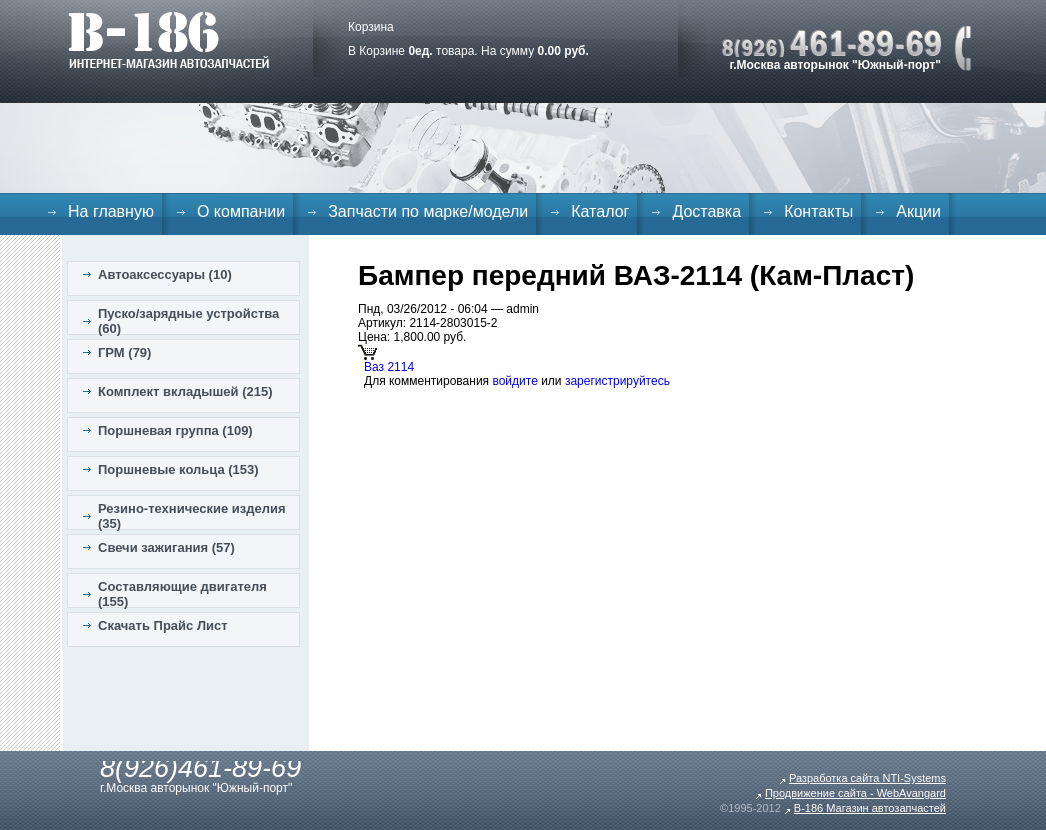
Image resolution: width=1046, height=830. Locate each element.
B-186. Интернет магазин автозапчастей (168, 40)
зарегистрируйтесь (617, 381)
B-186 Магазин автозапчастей (870, 808)
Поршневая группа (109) (175, 430)
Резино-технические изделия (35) (192, 516)
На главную (111, 211)
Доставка (706, 211)
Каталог (600, 211)
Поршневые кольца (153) (178, 469)
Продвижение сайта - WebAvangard (855, 793)
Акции (918, 211)
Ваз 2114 (389, 367)
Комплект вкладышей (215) (185, 391)
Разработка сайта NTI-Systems (867, 778)
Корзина (371, 27)
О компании (241, 211)
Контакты (818, 211)
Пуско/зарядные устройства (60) (188, 321)
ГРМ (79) (124, 352)
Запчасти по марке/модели (428, 211)
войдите (514, 381)
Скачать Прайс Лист (163, 625)
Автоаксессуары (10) (165, 274)
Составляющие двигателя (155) (182, 594)
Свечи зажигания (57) (166, 547)
